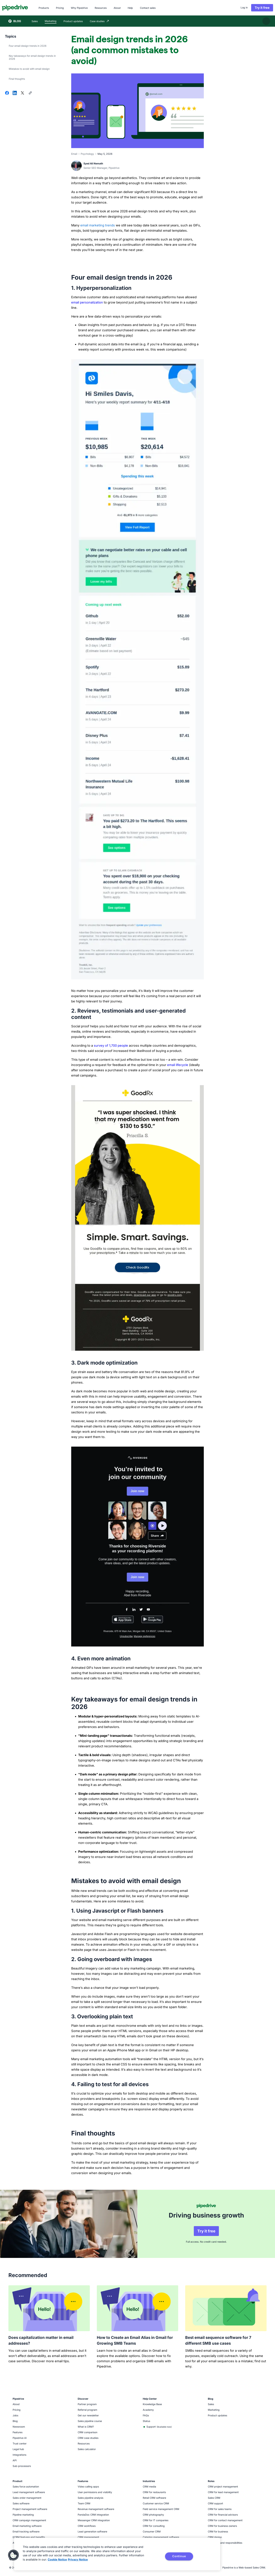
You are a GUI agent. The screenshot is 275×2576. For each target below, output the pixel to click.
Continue (179, 2556)
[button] (13, 2555)
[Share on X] (22, 93)
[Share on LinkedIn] (15, 93)
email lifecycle (177, 1065)
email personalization (87, 302)
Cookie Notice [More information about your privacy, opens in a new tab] (57, 2559)
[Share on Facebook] (7, 93)
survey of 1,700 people (111, 1045)
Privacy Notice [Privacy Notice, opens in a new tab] (78, 2559)
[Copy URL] (30, 93)
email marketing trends (97, 225)
